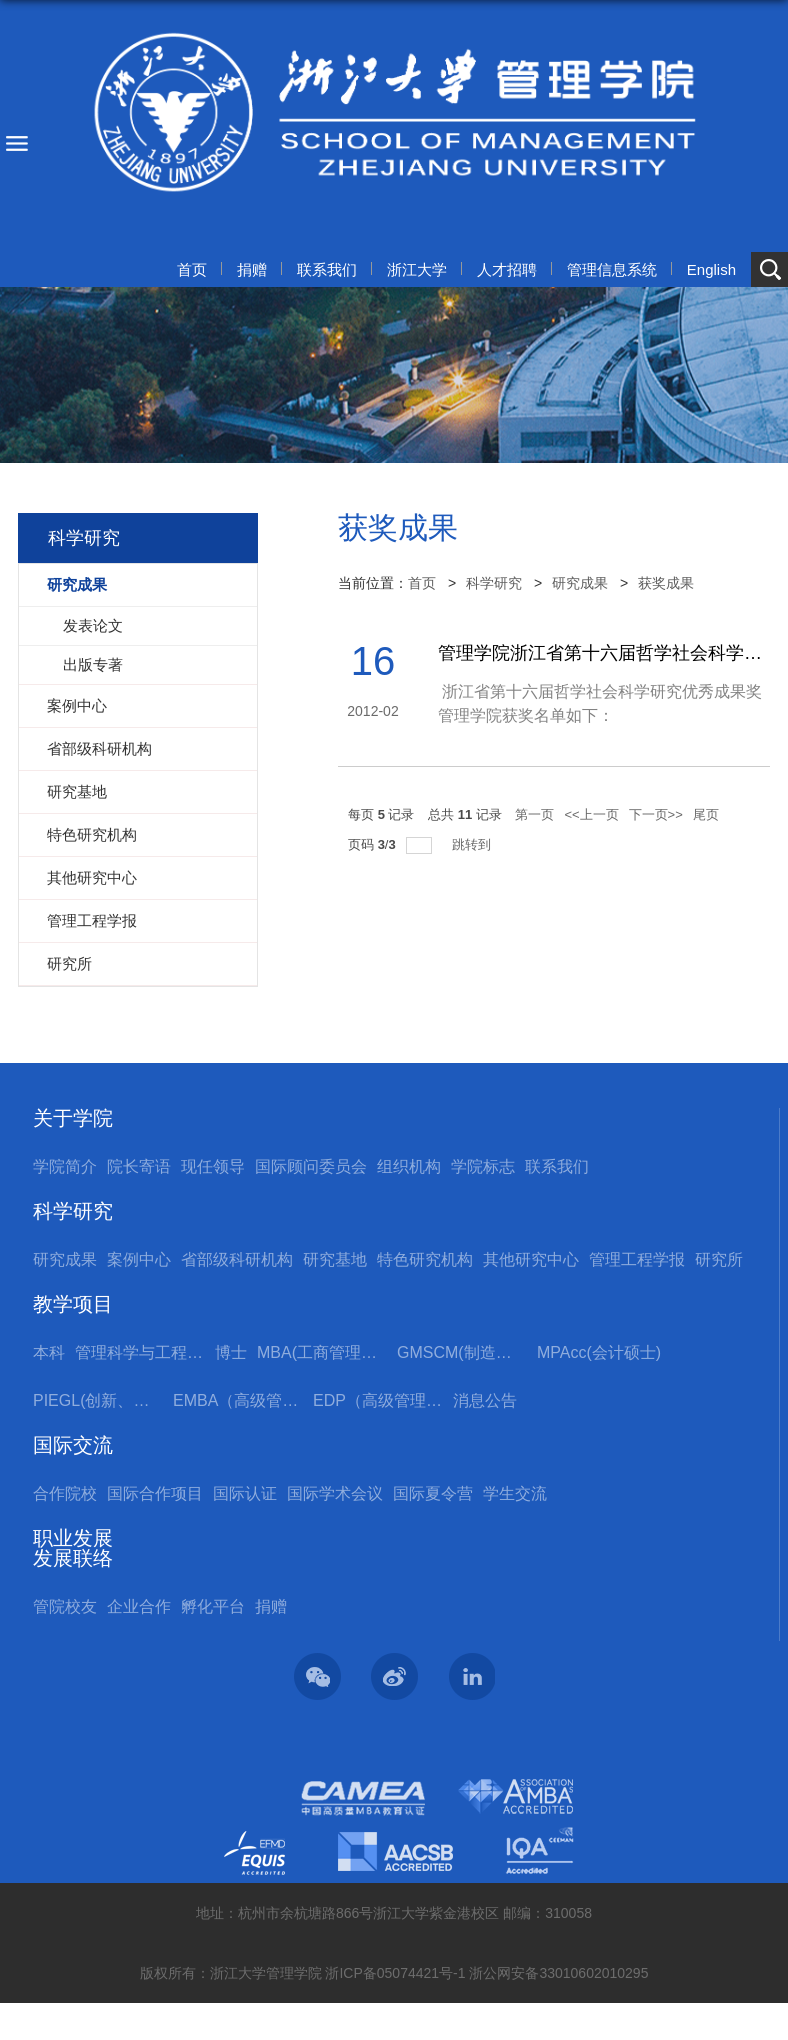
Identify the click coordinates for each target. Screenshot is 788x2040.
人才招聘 (507, 269)
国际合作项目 (155, 1493)
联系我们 (327, 269)
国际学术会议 (335, 1493)
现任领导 (213, 1166)
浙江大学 (417, 269)
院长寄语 (139, 1166)
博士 (231, 1352)
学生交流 (515, 1493)
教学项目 (73, 1304)
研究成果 (580, 583)
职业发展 (73, 1538)
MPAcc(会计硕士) (599, 1352)
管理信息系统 (612, 269)
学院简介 (65, 1166)
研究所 (719, 1259)
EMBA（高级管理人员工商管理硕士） (238, 1400)
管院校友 (65, 1606)
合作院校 (65, 1493)
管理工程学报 (637, 1259)
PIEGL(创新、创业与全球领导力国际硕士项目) (98, 1400)
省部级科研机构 (237, 1259)
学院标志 (483, 1166)
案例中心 (139, 1259)
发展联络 (73, 1558)
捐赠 (252, 269)
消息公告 (485, 1400)
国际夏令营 (433, 1493)
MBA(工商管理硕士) (322, 1352)
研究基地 (335, 1259)
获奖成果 (666, 583)
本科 (49, 1352)
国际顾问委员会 (311, 1166)
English (711, 269)
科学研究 (494, 583)
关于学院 (73, 1118)
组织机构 (409, 1166)
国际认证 (245, 1493)
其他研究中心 (531, 1259)
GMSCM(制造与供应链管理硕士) (462, 1352)
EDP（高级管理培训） (378, 1400)
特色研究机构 (425, 1259)
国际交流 (73, 1445)
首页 (192, 269)
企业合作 (139, 1606)
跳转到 (473, 844)
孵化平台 (213, 1606)
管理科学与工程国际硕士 (140, 1352)
